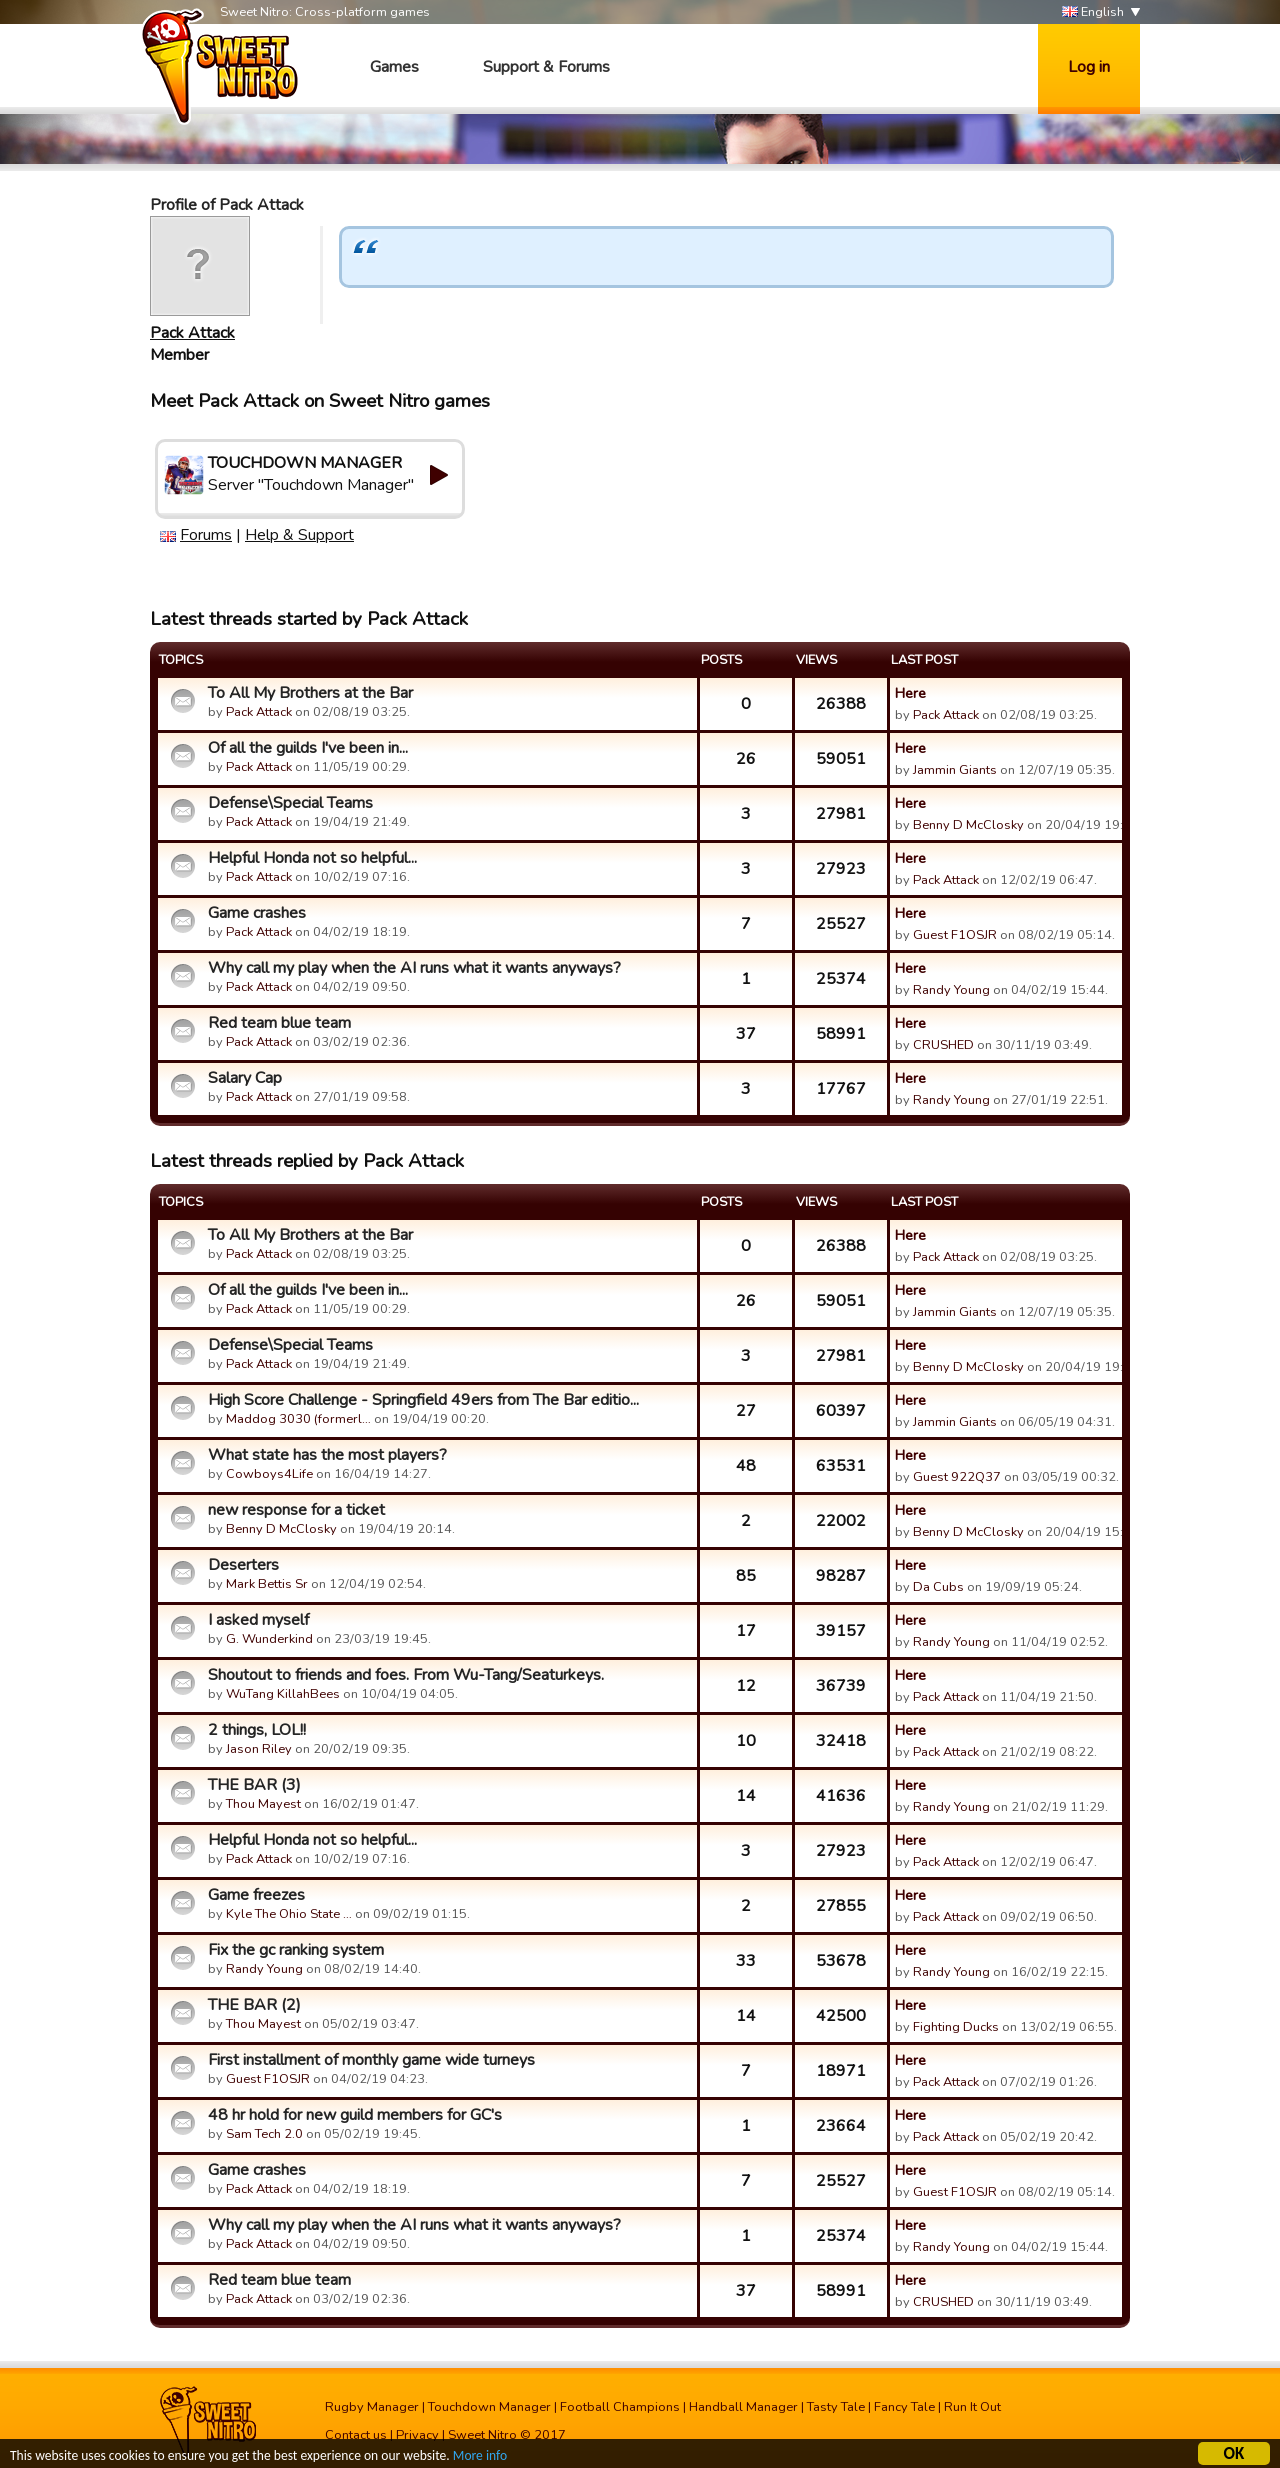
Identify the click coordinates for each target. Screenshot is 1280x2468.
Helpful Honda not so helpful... (312, 858)
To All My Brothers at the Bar (310, 693)
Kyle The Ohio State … (289, 1914)
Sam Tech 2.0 (264, 2134)
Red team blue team (279, 1023)
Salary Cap (245, 1078)
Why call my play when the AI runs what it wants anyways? (414, 968)
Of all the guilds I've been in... (308, 748)
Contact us (356, 2435)
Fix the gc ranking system (296, 1950)
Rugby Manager (372, 2407)
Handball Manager (743, 2407)
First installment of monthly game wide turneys (371, 2060)
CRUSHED (943, 1045)
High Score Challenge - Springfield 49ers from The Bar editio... (423, 1400)
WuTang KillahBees (283, 1694)
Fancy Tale (904, 2407)
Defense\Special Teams (290, 803)
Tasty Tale (836, 2407)
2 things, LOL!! (257, 1730)
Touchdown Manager (489, 2407)
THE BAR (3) (254, 1785)
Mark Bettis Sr (267, 1584)
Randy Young (951, 990)
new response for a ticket (296, 1510)
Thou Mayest (263, 1804)
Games (394, 67)
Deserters (243, 1565)
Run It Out (972, 2407)
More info (481, 2458)
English (1093, 12)
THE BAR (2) (254, 2005)
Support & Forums (546, 67)
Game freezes (256, 1895)
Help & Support (299, 535)
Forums (206, 535)
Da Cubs (938, 1587)
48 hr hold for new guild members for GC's (355, 2115)
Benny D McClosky (968, 825)
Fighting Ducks (956, 2027)
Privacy (417, 2435)
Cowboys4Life (269, 1474)
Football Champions (620, 2407)
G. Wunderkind (269, 1639)
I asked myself (258, 1620)
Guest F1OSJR (955, 935)
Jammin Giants (955, 770)
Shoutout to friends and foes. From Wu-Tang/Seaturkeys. (406, 1675)
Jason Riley (259, 1749)
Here (910, 693)
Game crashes (257, 913)
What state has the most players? (327, 1455)
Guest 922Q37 (957, 1477)
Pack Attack (192, 333)
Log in (1089, 67)
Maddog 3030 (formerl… (298, 1419)
